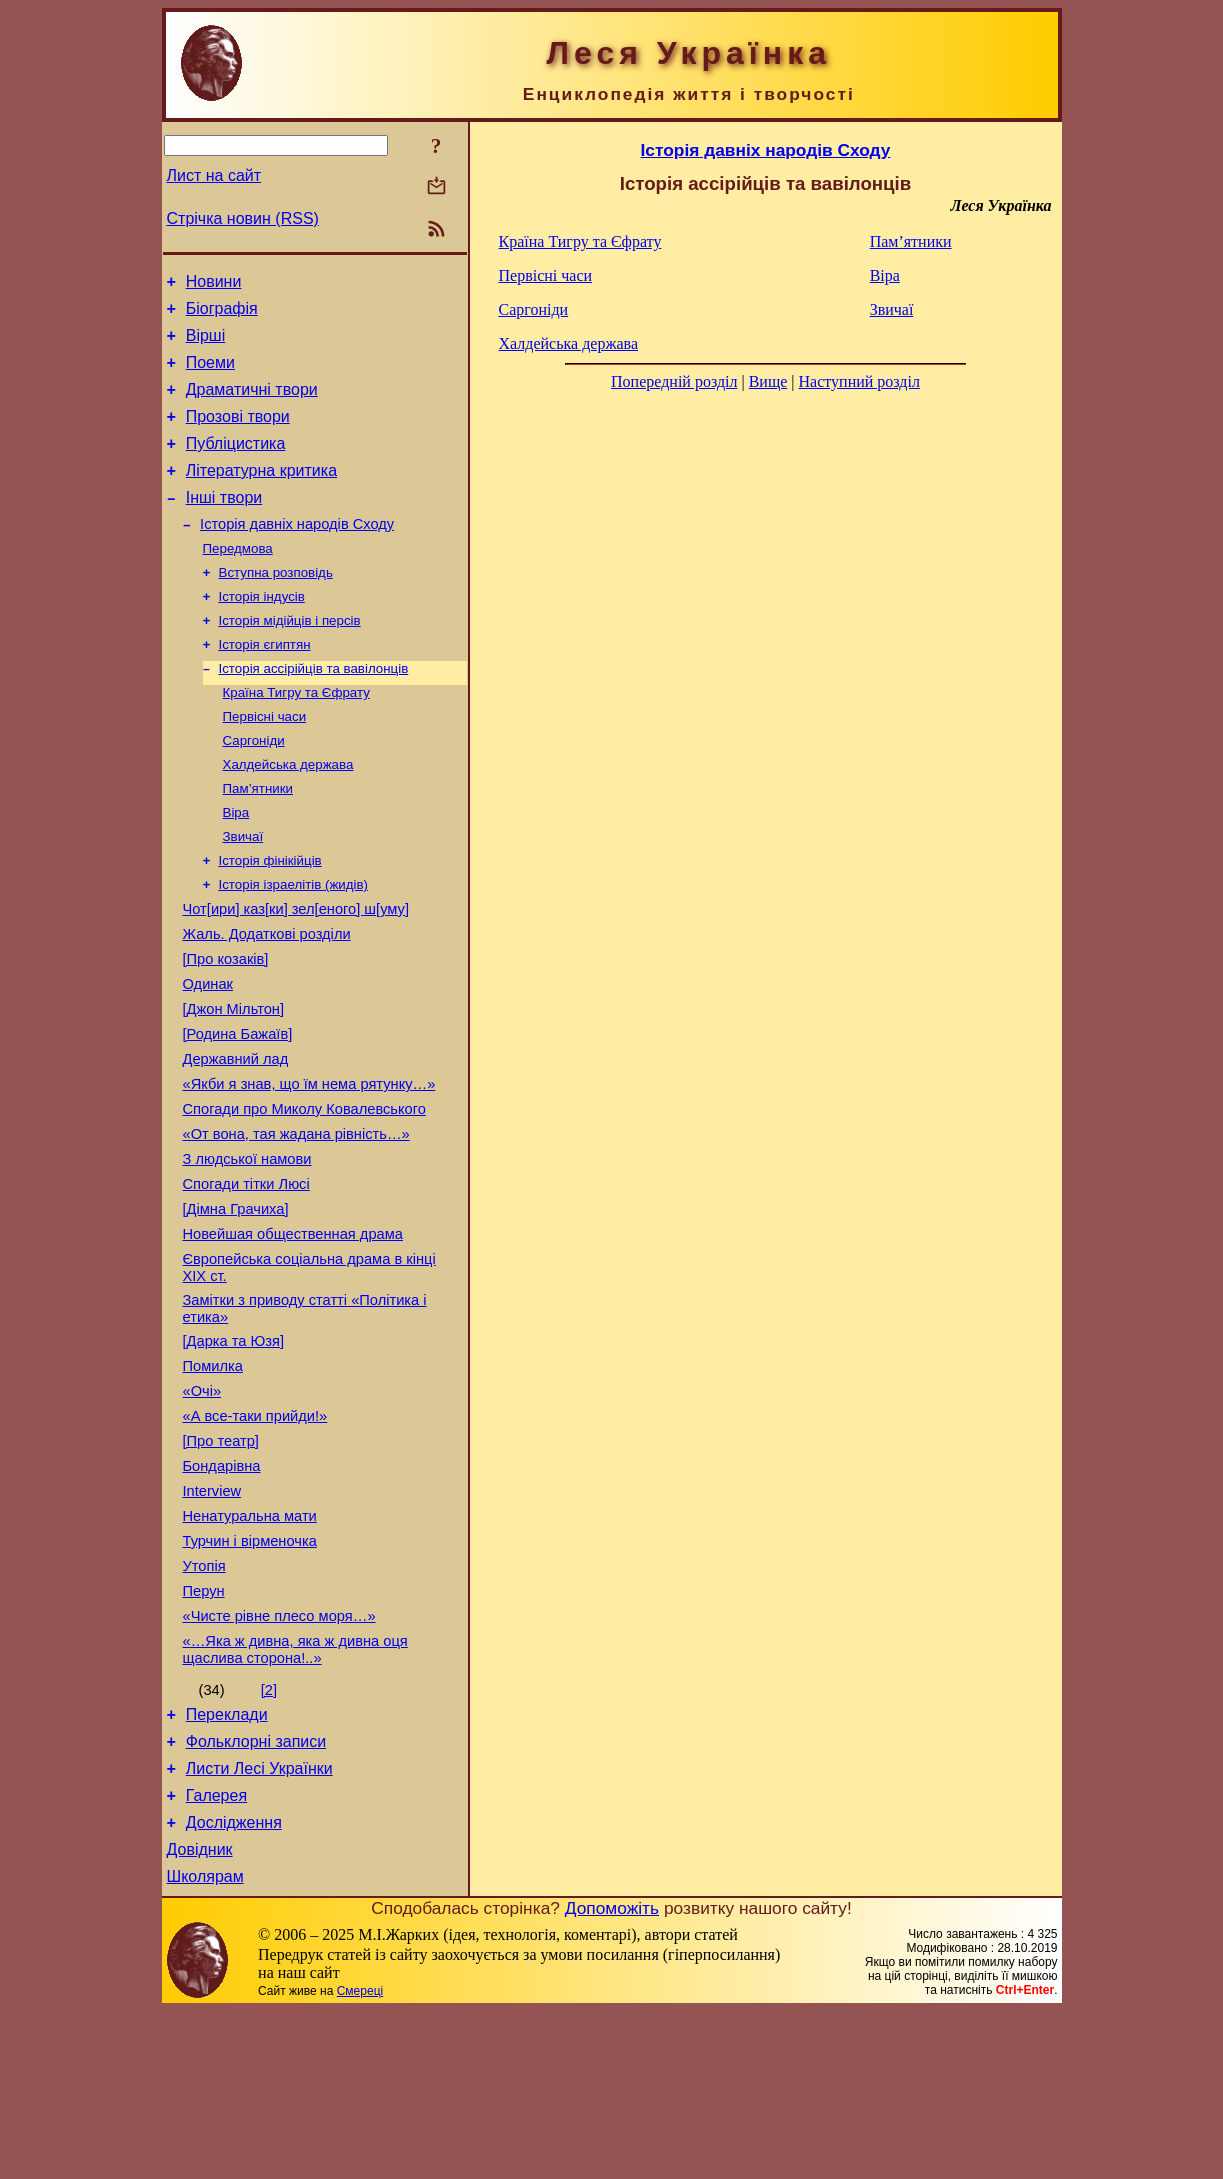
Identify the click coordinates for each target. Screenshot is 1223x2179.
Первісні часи (265, 762)
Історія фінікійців (270, 918)
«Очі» (202, 1508)
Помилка (213, 1480)
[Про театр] (221, 1564)
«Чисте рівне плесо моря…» (279, 1760)
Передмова (238, 580)
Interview (212, 1620)
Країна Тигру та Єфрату (296, 736)
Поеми (210, 374)
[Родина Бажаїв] (238, 1112)
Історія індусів (262, 632)
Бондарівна (222, 1592)
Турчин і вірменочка (250, 1676)
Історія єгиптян (265, 684)
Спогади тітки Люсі (246, 1280)
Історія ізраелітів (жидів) (294, 944)
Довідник (200, 2014)
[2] (269, 1837)
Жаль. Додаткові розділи (267, 1000)
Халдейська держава (288, 814)
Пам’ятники (258, 840)
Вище (768, 381)
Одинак (208, 1056)
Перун (204, 1732)
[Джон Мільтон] (234, 1084)
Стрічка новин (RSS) (243, 218)
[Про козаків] (226, 1028)
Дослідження (234, 1984)
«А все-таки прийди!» (255, 1536)
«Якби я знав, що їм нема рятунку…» (309, 1168)
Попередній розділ (674, 381)
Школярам (205, 2044)
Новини (214, 284)
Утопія (204, 1704)
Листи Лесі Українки (259, 1924)
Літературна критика (261, 494)
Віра (236, 866)
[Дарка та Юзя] (234, 1452)
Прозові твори (238, 434)
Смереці (360, 2159)
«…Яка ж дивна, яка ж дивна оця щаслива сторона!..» (295, 1796)
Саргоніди (254, 788)
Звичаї (243, 892)
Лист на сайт (214, 175)
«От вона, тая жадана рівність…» (296, 1224)
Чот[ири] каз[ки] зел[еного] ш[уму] (296, 972)
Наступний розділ (859, 381)
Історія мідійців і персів (290, 658)
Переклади (227, 1864)
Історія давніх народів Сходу (297, 554)
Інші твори (224, 524)
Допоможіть (612, 2076)
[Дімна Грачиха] (236, 1308)
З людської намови (247, 1252)
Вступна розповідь (276, 606)
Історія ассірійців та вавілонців (314, 710)
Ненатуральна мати (250, 1648)
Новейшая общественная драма (293, 1336)
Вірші (206, 344)
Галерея (216, 1954)
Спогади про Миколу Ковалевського (304, 1196)
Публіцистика (236, 464)
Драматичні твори (252, 404)
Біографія (222, 314)
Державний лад (236, 1140)
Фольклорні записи (256, 1894)
